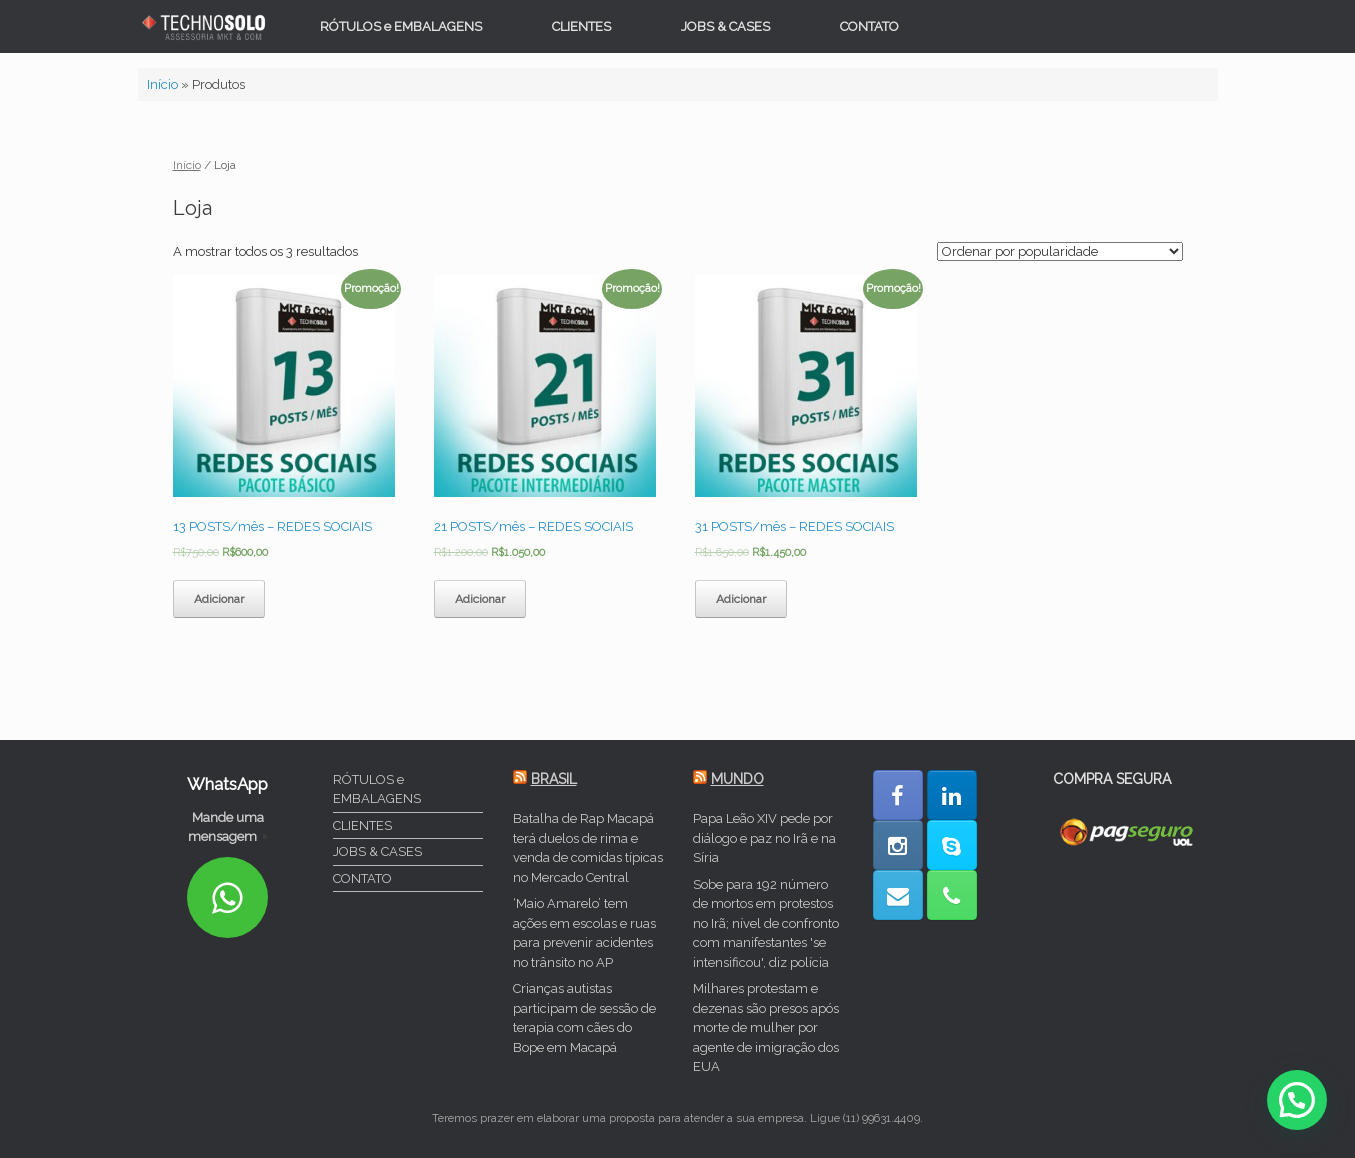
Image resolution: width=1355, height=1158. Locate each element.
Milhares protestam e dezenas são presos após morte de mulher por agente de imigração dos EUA (766, 1027)
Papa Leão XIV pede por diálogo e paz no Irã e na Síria (764, 838)
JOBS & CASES (725, 26)
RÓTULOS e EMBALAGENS (401, 26)
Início (162, 84)
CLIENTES (581, 26)
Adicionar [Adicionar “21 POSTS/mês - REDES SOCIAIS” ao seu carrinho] (480, 599)
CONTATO (869, 26)
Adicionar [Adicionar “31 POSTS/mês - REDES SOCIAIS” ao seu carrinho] (741, 599)
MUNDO (737, 779)
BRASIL (554, 779)
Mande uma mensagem (228, 827)
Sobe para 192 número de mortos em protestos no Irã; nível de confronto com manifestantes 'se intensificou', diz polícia (766, 923)
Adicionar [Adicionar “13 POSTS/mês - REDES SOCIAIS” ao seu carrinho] (219, 599)
